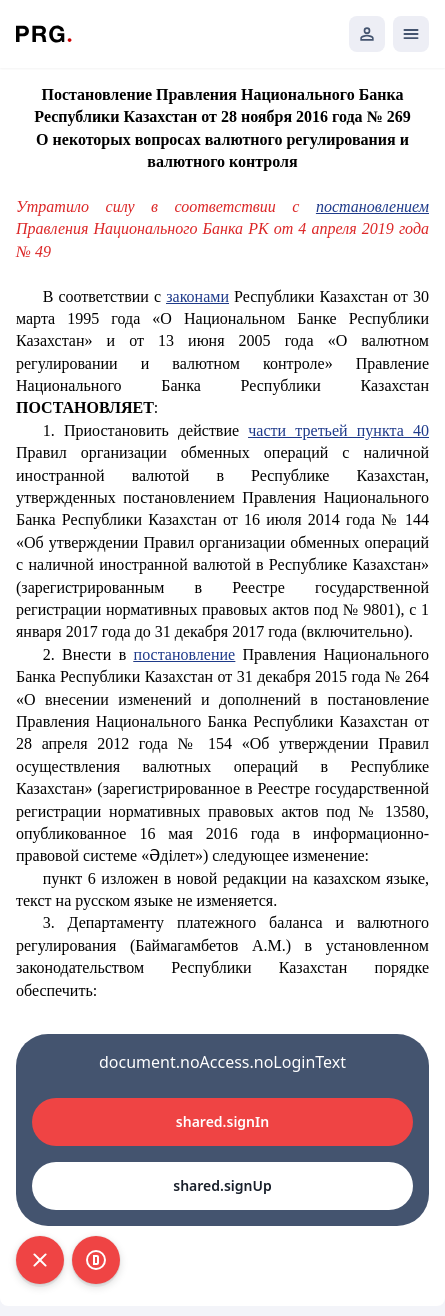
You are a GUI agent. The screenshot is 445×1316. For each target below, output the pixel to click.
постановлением (372, 206)
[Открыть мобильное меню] (411, 34)
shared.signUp (222, 1185)
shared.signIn (222, 1121)
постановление (185, 654)
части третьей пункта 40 (338, 430)
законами (197, 296)
